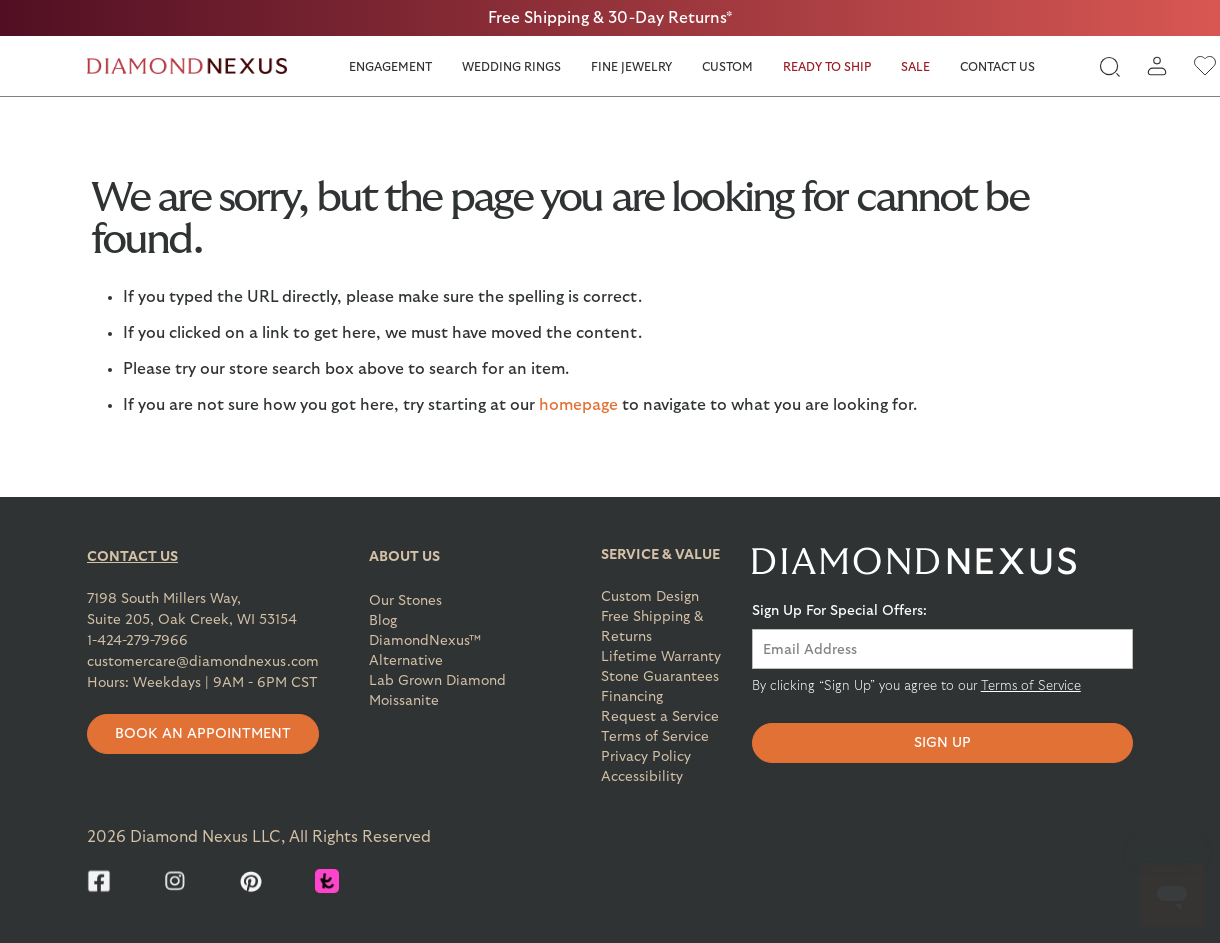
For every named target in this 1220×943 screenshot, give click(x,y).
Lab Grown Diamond (437, 681)
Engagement (390, 67)
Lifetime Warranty (661, 657)
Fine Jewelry (631, 67)
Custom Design (650, 597)
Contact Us (997, 67)
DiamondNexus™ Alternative (425, 651)
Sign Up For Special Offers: (839, 611)
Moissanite (404, 701)
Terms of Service (655, 737)
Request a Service (660, 717)
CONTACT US (132, 557)
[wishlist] (1205, 66)
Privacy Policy (646, 757)
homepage (578, 405)
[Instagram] (175, 881)
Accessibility (642, 777)
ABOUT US (404, 557)
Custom (727, 67)
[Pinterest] (251, 881)
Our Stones (405, 601)
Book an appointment (203, 734)
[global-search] (1109, 66)
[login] (1157, 66)
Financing (632, 697)
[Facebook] (99, 881)
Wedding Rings (511, 67)
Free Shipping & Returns (652, 627)
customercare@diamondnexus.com (203, 662)
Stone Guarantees (660, 677)
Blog (383, 621)
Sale (915, 67)
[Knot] (327, 881)
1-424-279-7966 (137, 641)
